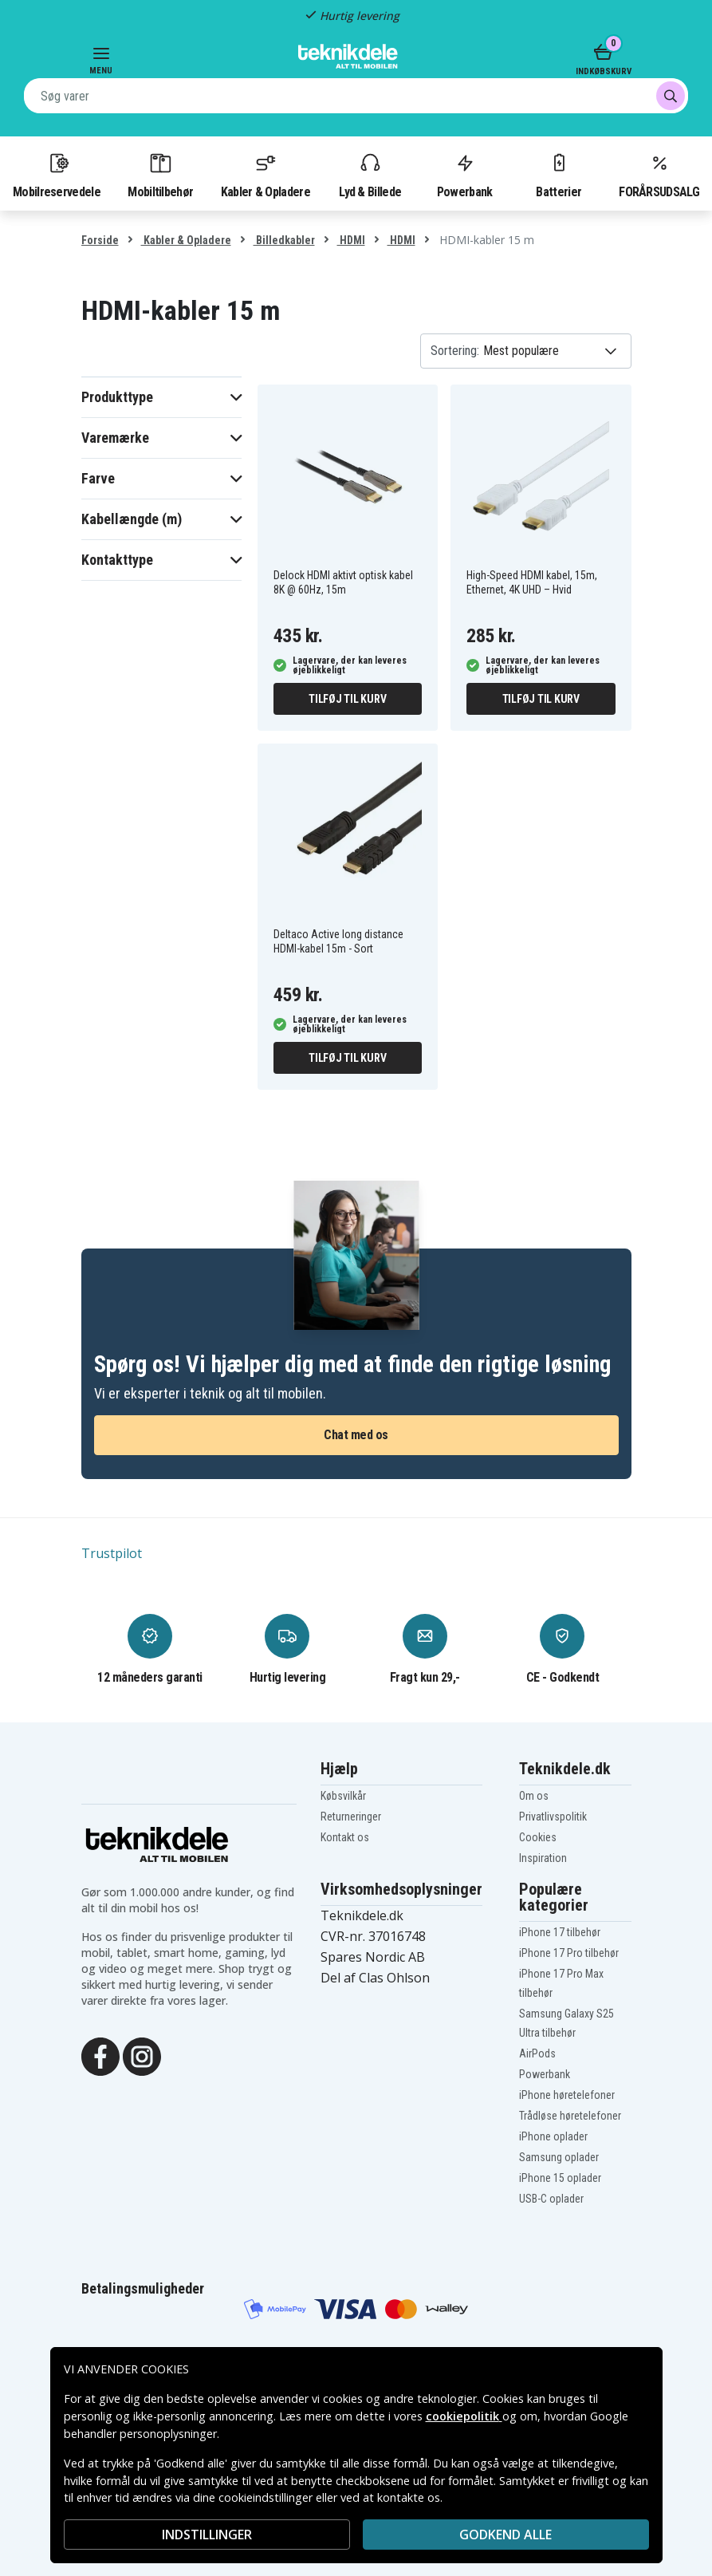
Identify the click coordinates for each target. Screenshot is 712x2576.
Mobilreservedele (56, 175)
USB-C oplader (551, 2198)
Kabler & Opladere (265, 175)
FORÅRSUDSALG (659, 175)
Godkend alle (505, 2534)
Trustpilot (111, 1553)
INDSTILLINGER (207, 2534)
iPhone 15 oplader (560, 2178)
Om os (534, 1795)
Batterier (558, 175)
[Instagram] (142, 2055)
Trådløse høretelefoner (570, 2115)
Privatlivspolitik (553, 1816)
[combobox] (356, 95)
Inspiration (543, 1858)
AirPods (537, 2053)
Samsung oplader (559, 2157)
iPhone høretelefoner (567, 2095)
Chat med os (356, 1434)
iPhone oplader (553, 2136)
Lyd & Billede (370, 175)
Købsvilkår (343, 1795)
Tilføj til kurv (347, 698)
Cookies (538, 1837)
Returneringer (351, 1816)
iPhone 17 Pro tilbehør (569, 1953)
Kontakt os (345, 1837)
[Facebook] (100, 2055)
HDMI (351, 240)
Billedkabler (284, 240)
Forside (100, 240)
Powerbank (465, 175)
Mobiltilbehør (160, 175)
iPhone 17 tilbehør (559, 1932)
